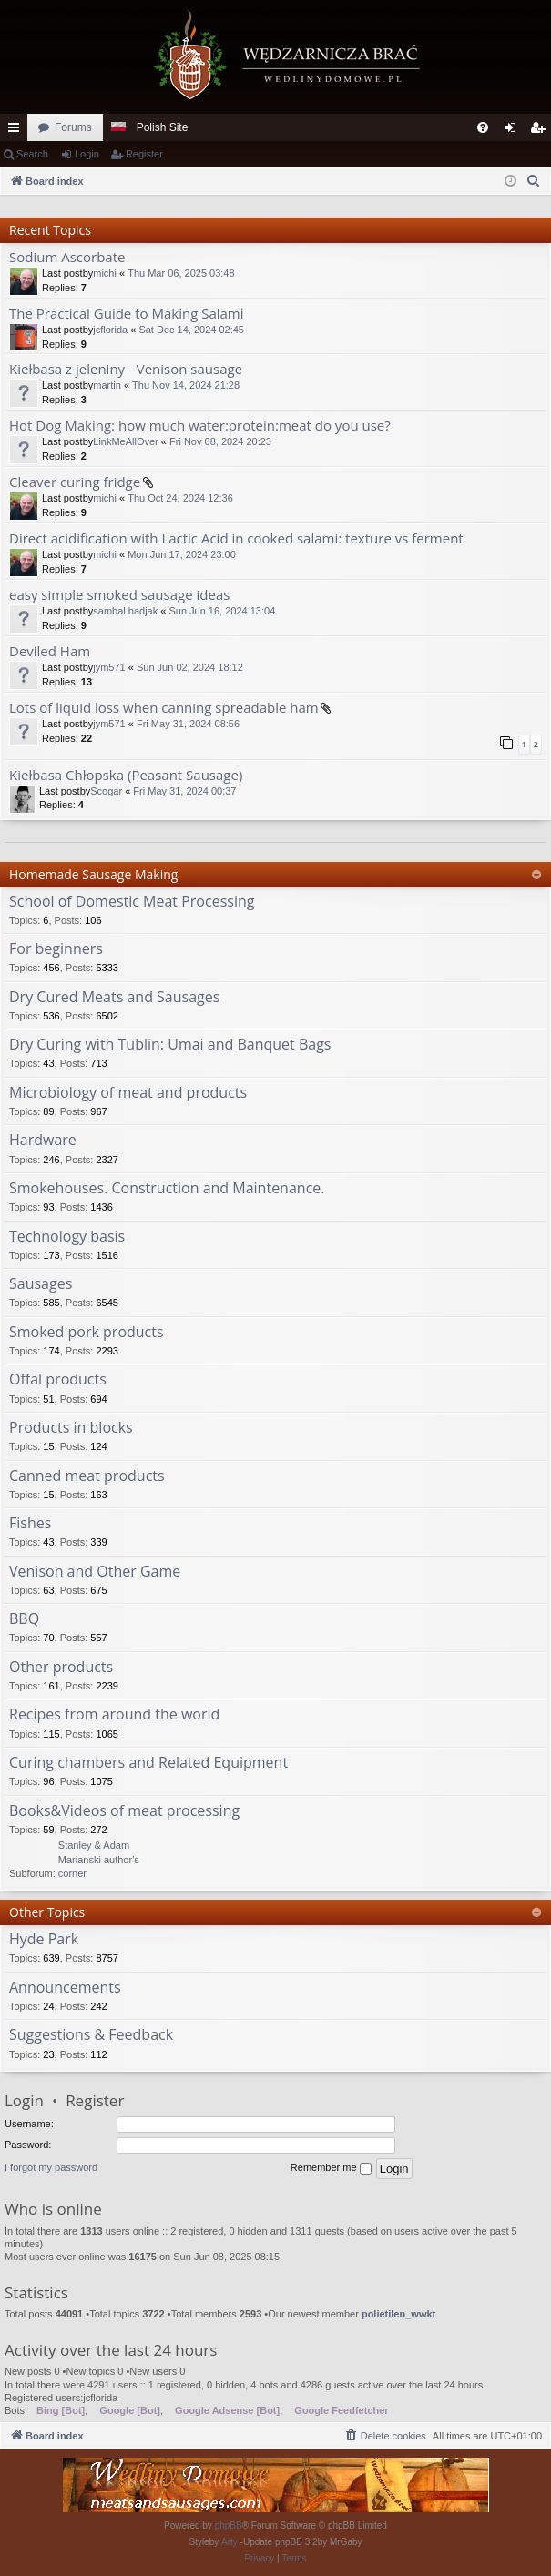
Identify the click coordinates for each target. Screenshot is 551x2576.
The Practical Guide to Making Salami (126, 313)
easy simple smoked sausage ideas (119, 594)
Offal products (58, 1380)
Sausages (40, 1284)
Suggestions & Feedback (91, 2035)
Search (32, 153)
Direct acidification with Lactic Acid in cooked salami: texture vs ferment (236, 538)
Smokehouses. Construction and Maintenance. (166, 1189)
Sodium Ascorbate (67, 257)
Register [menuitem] (541, 131)
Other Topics (47, 1912)
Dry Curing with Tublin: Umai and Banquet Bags (170, 1045)
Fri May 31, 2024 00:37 (184, 791)
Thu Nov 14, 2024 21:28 (186, 385)
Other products (61, 1667)
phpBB (228, 2525)
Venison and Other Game (94, 1572)
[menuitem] (482, 127)
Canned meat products (87, 1476)
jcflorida (110, 329)
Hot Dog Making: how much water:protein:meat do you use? (200, 425)
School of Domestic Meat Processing (131, 902)
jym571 (109, 667)
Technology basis (67, 1237)
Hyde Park (43, 1940)
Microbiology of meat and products (128, 1093)
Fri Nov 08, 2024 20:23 (220, 441)
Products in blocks (71, 1428)
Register (144, 153)
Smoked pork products (86, 1332)
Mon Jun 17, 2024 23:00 (182, 554)
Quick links (17, 131)
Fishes (30, 1524)
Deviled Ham (49, 651)
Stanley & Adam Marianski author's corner (98, 1859)
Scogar (106, 791)
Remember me (331, 2168)
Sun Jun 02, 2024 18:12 (190, 667)
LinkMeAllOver (125, 441)
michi (105, 273)
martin (107, 385)
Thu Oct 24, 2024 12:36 (180, 497)
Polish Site (163, 127)
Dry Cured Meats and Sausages (114, 998)
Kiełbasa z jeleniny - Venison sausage (125, 369)
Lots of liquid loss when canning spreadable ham (164, 707)
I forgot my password (51, 2167)
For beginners (56, 949)
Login (87, 153)
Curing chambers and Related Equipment (148, 1763)
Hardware (43, 1140)
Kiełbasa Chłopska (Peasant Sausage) (125, 775)
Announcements (65, 1988)
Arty (229, 2542)
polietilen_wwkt (398, 2313)
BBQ (24, 1619)
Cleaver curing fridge (74, 482)
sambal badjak (125, 610)
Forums (73, 127)
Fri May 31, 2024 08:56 (188, 723)
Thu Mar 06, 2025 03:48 (181, 273)
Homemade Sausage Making (93, 874)
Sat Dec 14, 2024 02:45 (191, 329)
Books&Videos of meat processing (124, 1811)
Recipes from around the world (114, 1715)
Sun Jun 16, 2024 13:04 (221, 610)
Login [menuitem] (514, 131)
